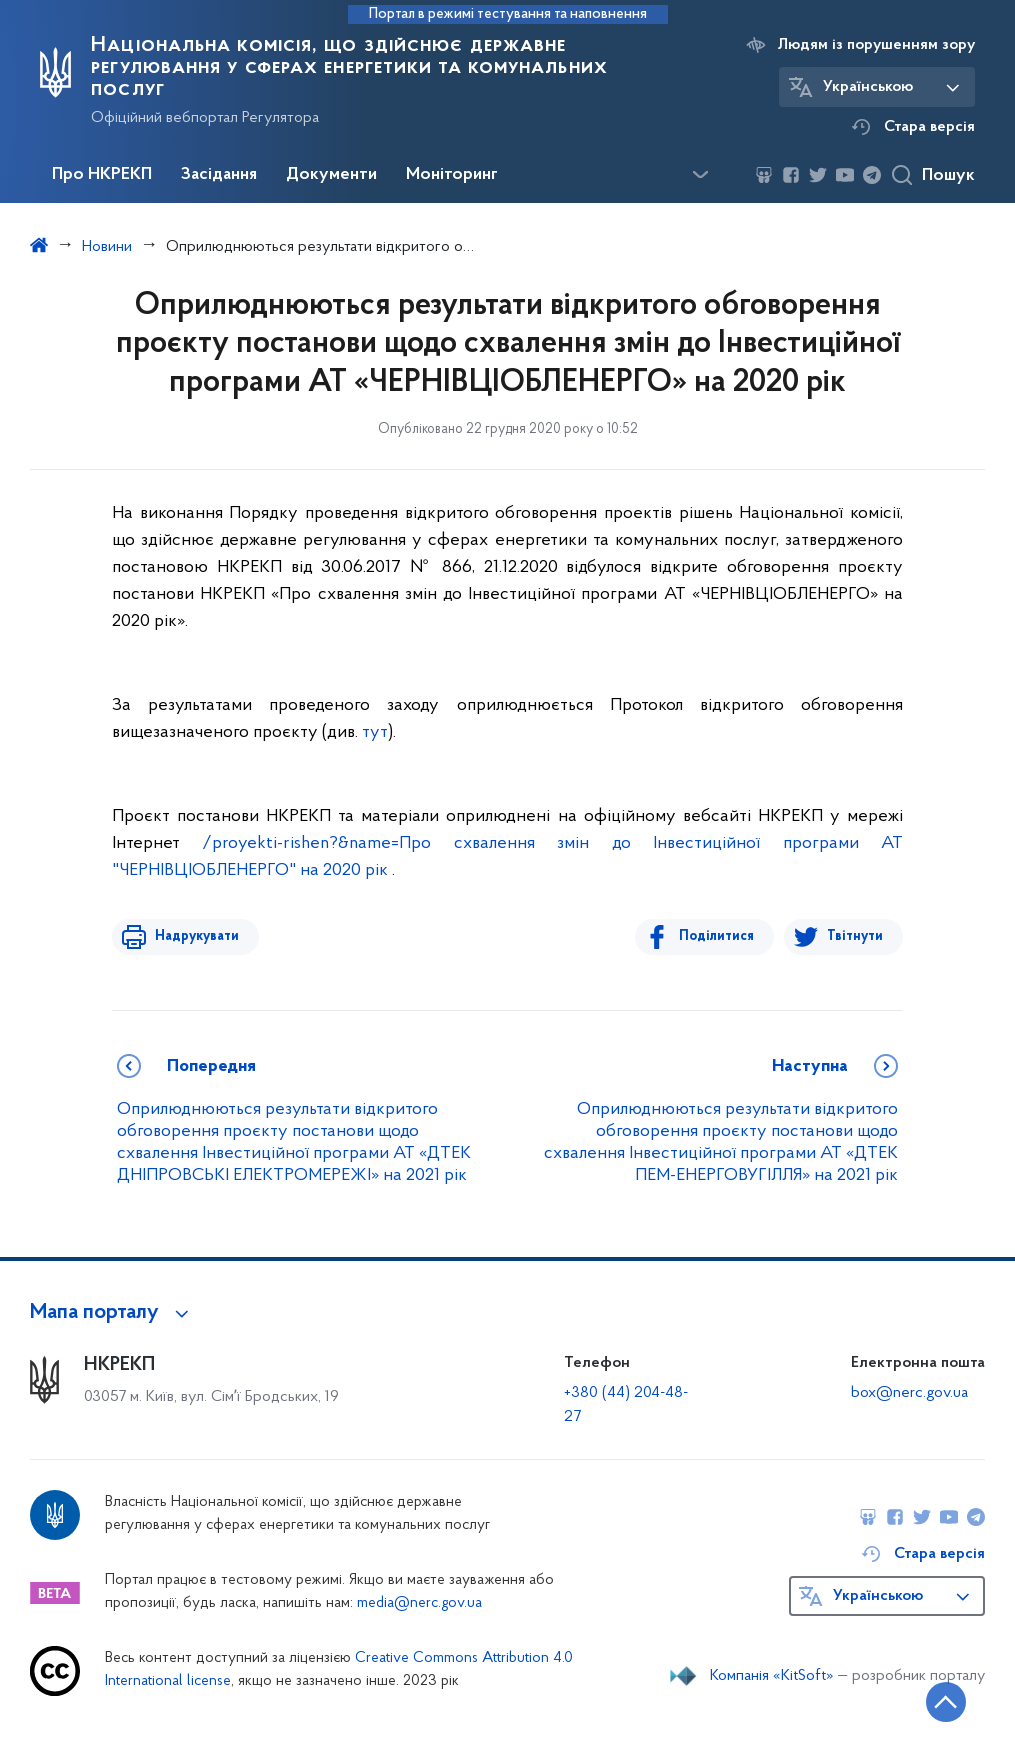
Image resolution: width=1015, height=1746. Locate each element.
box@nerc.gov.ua (909, 1393)
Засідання (219, 175)
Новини (107, 247)
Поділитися (719, 936)
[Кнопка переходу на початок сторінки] (940, 1701)
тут (375, 732)
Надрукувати (194, 936)
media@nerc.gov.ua (419, 1603)
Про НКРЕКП (102, 175)
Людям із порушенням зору (876, 45)
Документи (331, 175)
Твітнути (855, 936)
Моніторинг (452, 175)
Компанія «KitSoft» (772, 1676)
